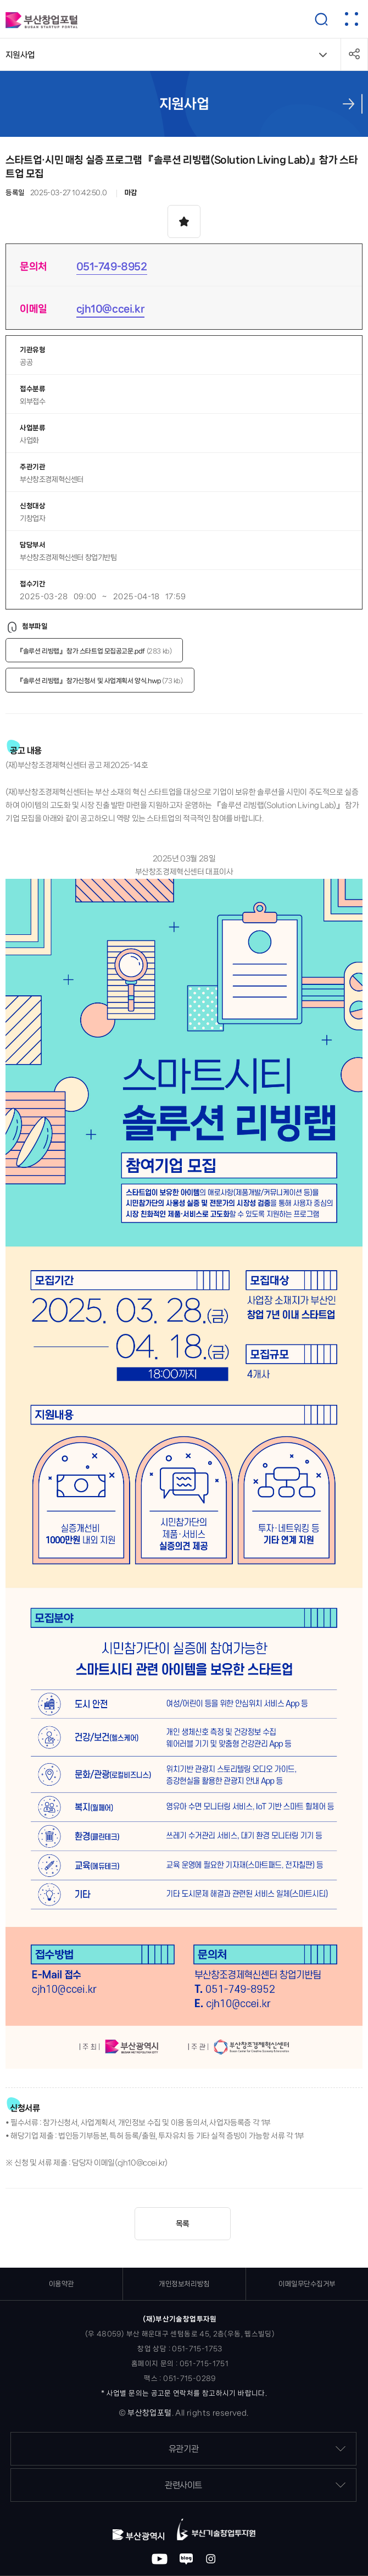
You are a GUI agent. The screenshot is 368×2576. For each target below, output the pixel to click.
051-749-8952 (111, 266)
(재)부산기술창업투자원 (179, 2319)
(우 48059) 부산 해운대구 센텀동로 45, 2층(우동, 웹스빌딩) (180, 2333)
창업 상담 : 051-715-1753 (179, 2348)
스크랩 (184, 221)
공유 (354, 53)
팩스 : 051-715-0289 (179, 2378)
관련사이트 (255, 2485)
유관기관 (257, 2448)
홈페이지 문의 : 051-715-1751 (179, 2363)
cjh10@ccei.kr (110, 308)
